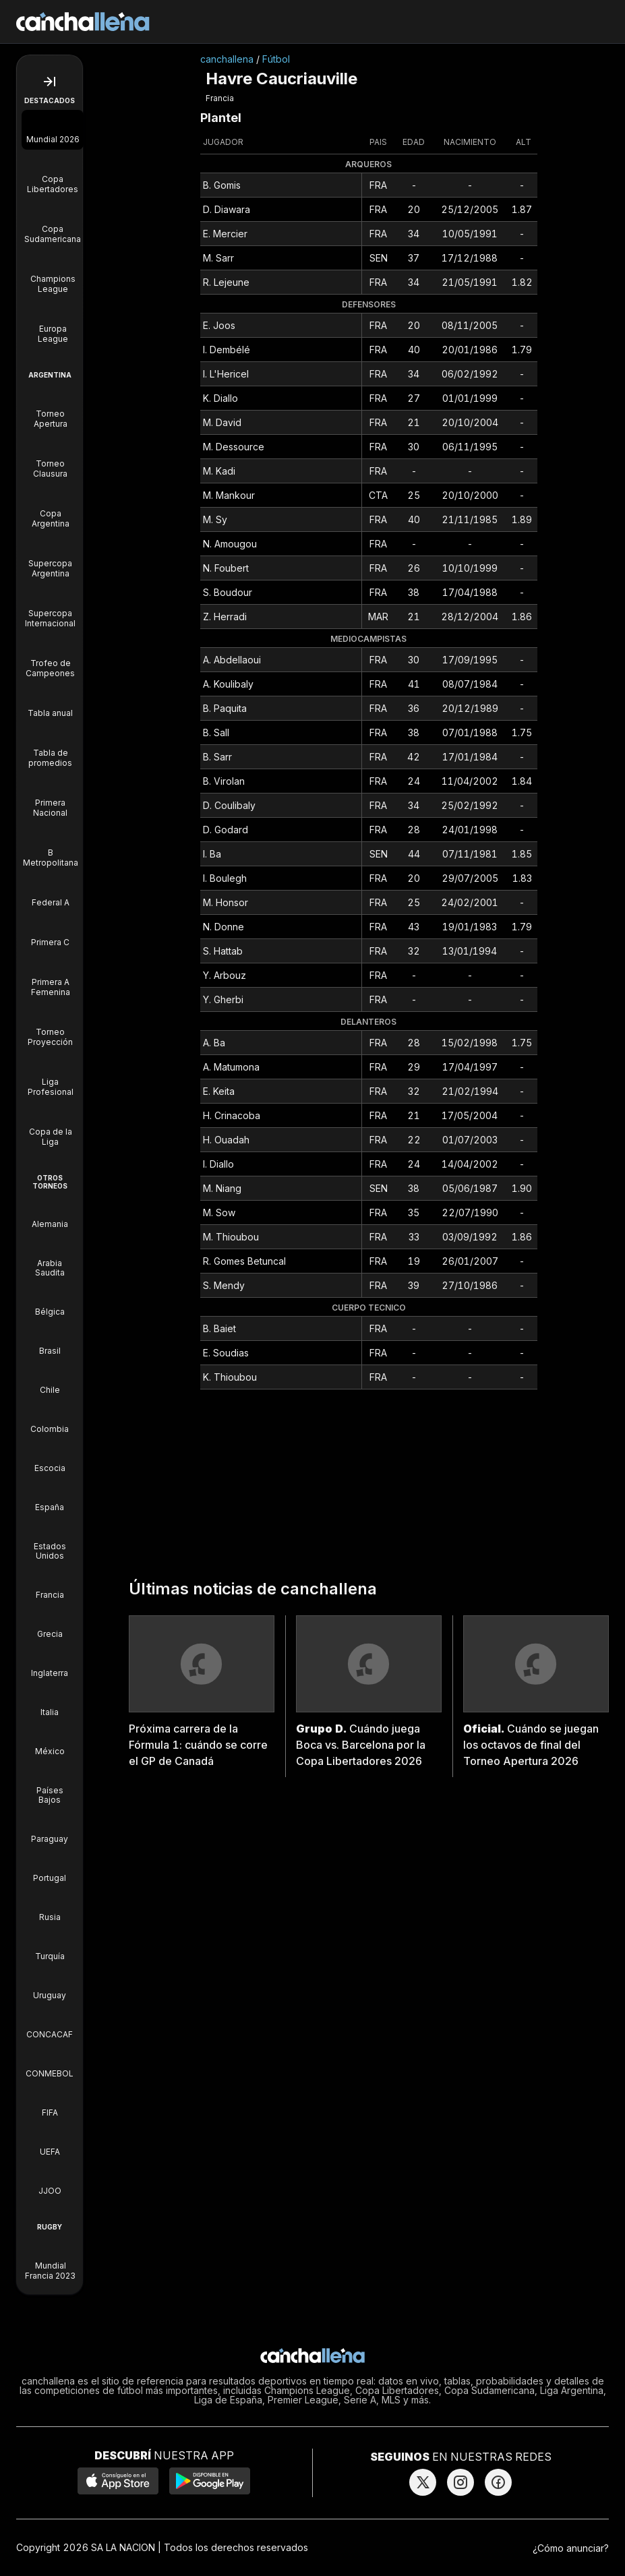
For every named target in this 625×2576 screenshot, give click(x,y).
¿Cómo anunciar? (571, 2548)
